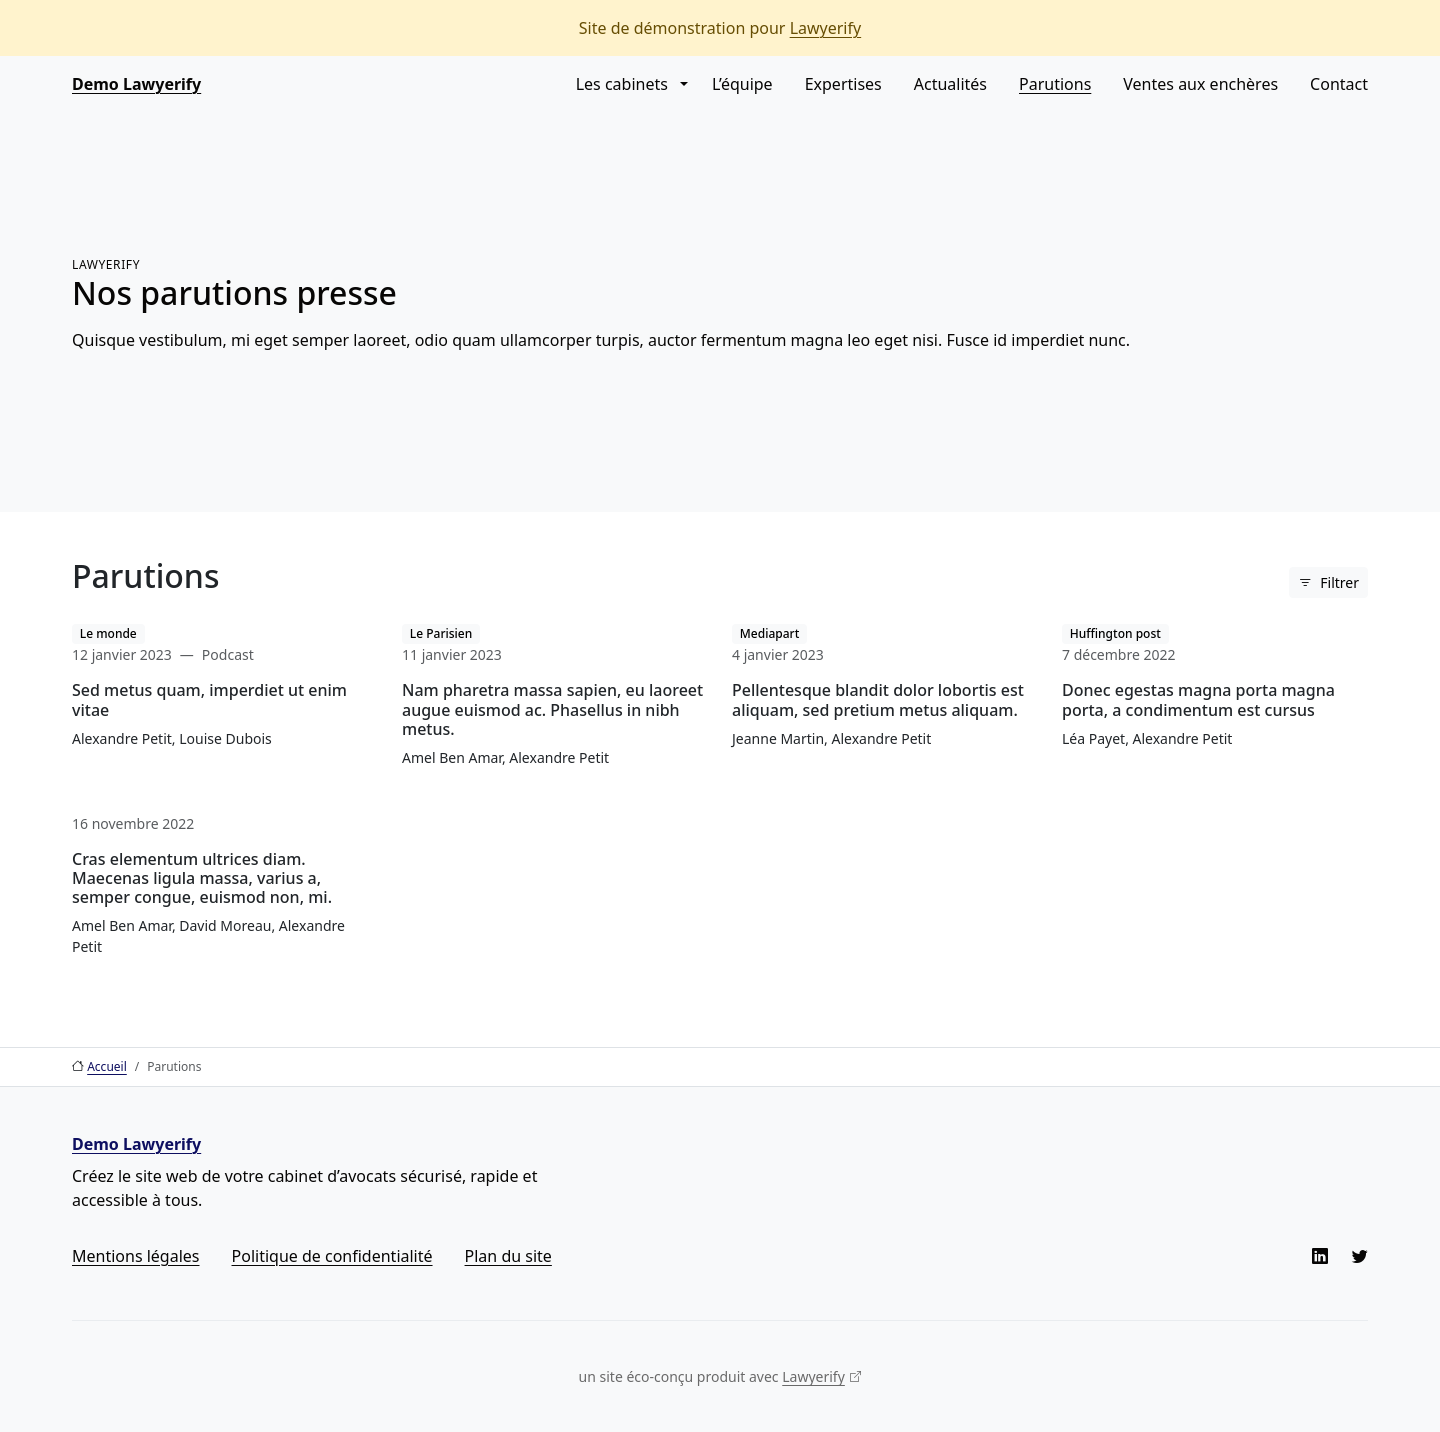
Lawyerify (826, 28)
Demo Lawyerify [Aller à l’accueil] (136, 84)
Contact (1339, 84)
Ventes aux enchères (1200, 84)
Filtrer (1339, 582)
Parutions (1055, 84)
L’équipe (742, 84)
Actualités (950, 84)
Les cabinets (622, 84)
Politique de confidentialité (332, 1256)
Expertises (843, 84)
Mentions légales (136, 1256)
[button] (682, 84)
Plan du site (508, 1256)
